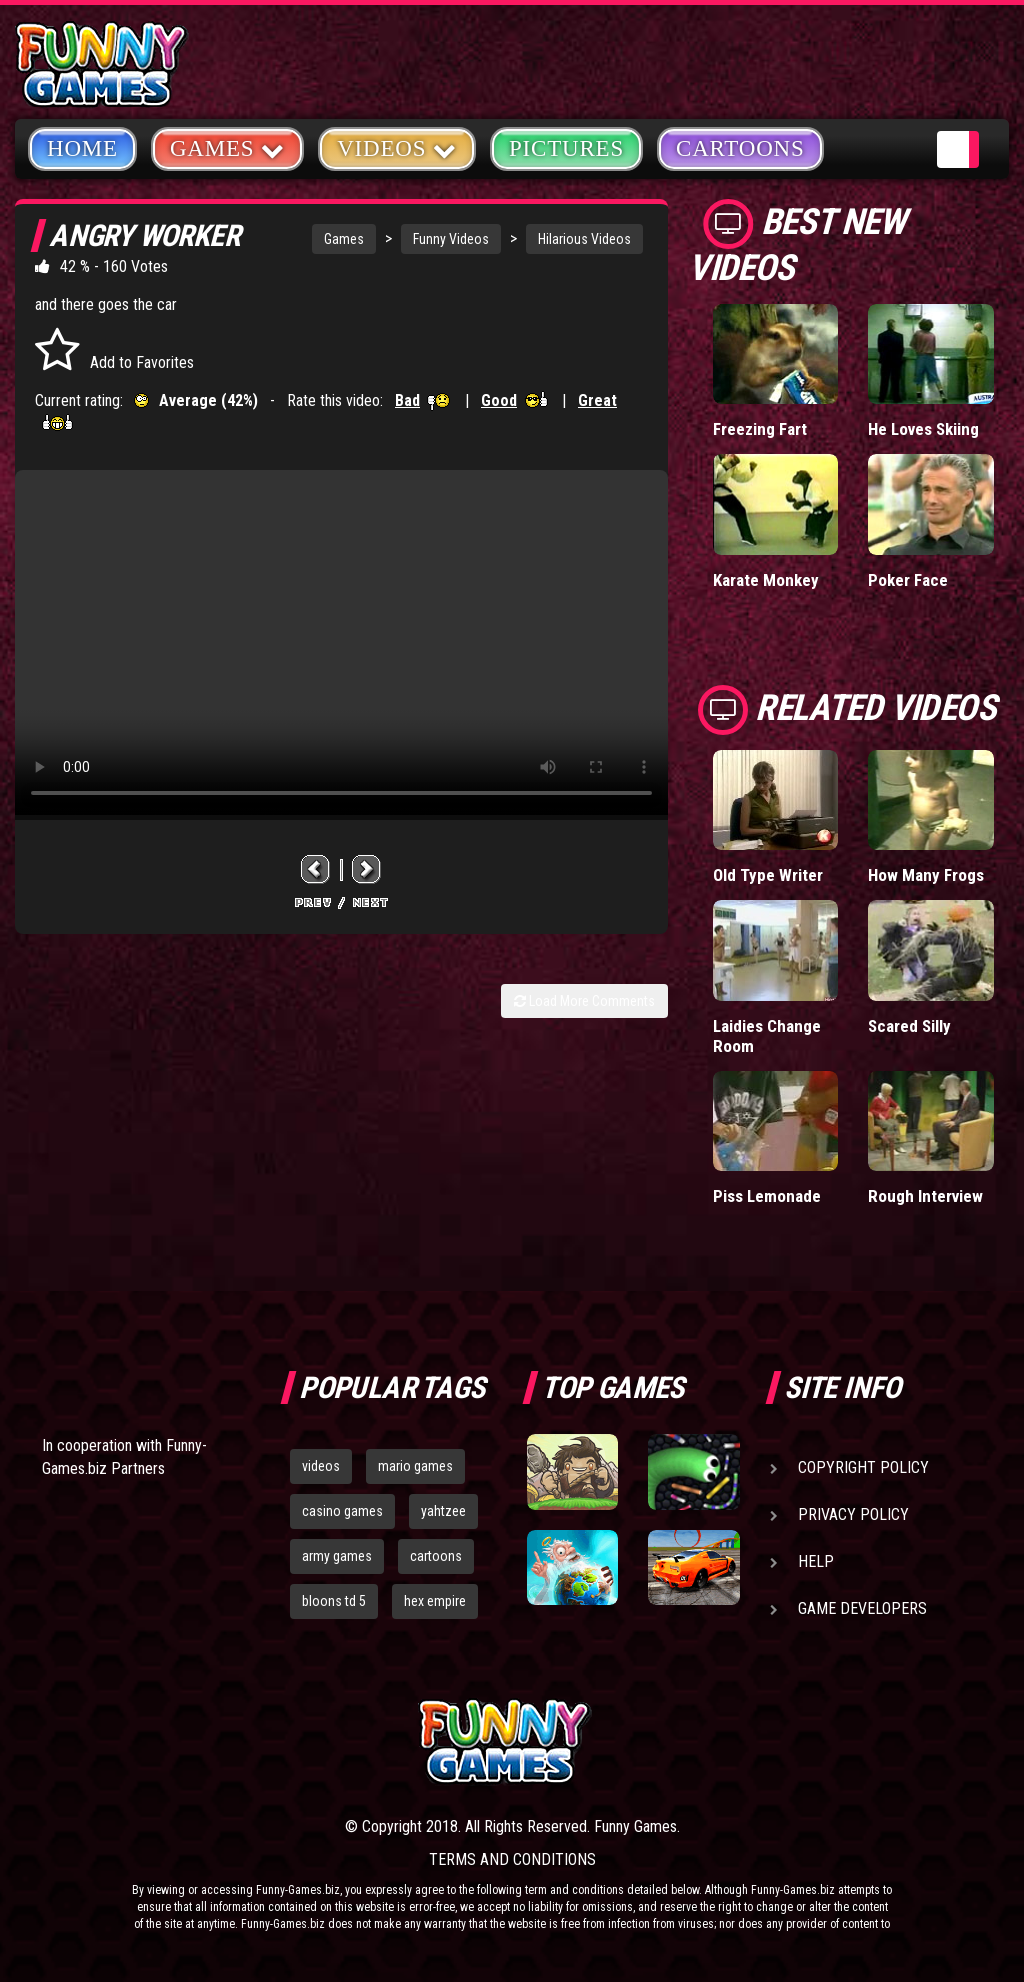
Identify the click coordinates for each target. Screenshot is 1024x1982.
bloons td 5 (334, 1601)
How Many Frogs (926, 875)
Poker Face (908, 580)
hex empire (435, 1601)
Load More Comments (584, 1001)
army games (337, 1556)
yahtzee (443, 1511)
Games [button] (227, 147)
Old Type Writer (768, 875)
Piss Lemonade (767, 1196)
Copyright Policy (863, 1467)
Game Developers (862, 1608)
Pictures (566, 148)
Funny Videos (451, 239)
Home (82, 148)
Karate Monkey (766, 580)
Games (344, 239)
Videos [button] (397, 147)
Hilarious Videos (584, 239)
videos (321, 1466)
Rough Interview (925, 1196)
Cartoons (740, 148)
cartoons (436, 1556)
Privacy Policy (853, 1514)
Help (816, 1561)
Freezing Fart (760, 429)
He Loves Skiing (923, 429)
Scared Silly (909, 1026)
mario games (415, 1466)
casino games (342, 1511)
